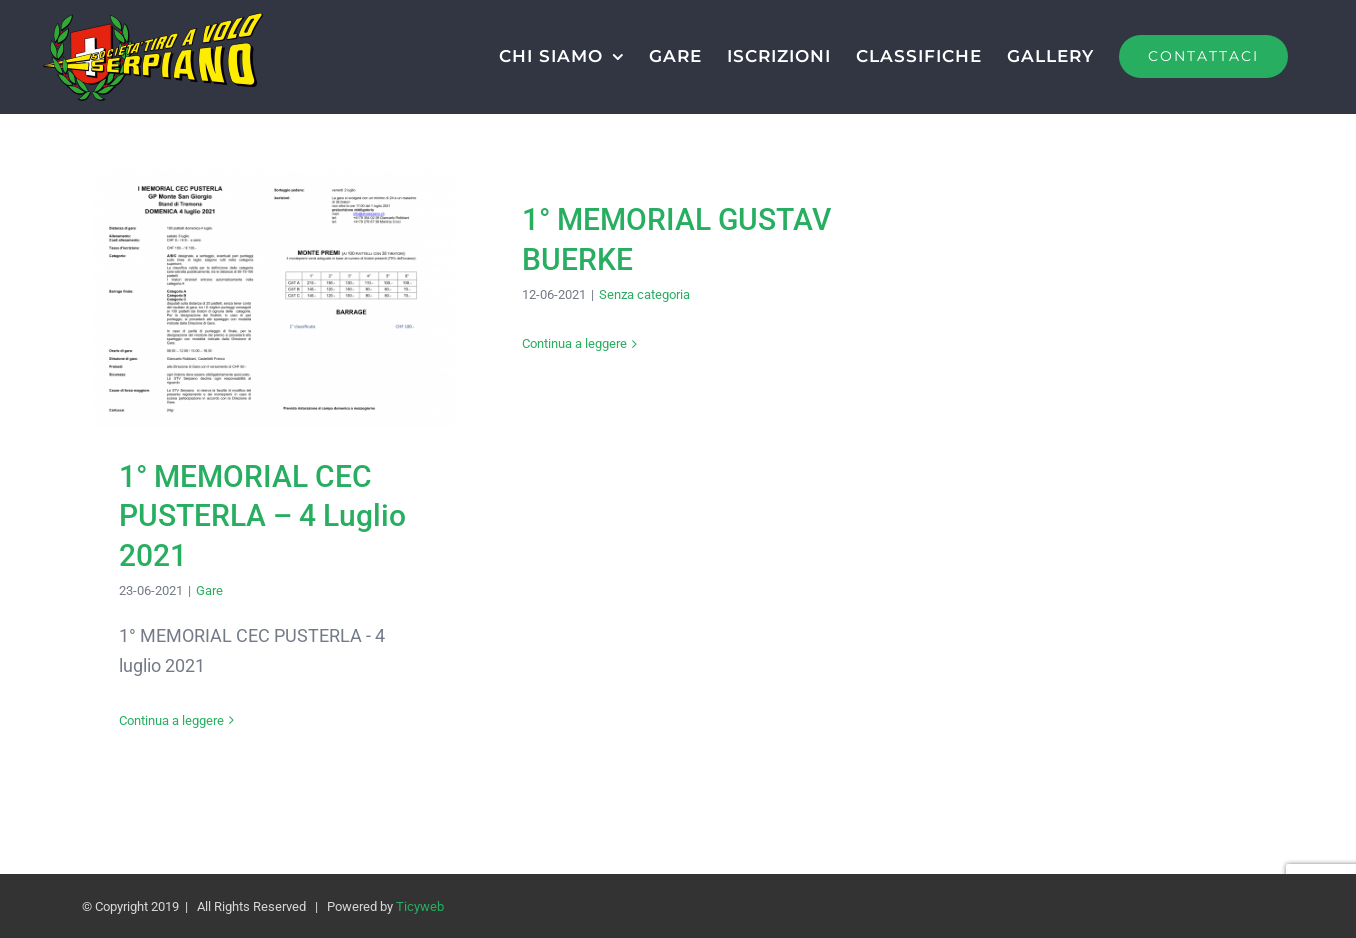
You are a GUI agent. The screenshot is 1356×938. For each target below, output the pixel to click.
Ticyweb (420, 906)
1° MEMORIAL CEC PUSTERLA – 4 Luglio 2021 (262, 516)
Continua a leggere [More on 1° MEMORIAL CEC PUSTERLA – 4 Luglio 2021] (171, 720)
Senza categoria (644, 294)
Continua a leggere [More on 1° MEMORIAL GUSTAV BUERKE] (574, 343)
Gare (209, 590)
